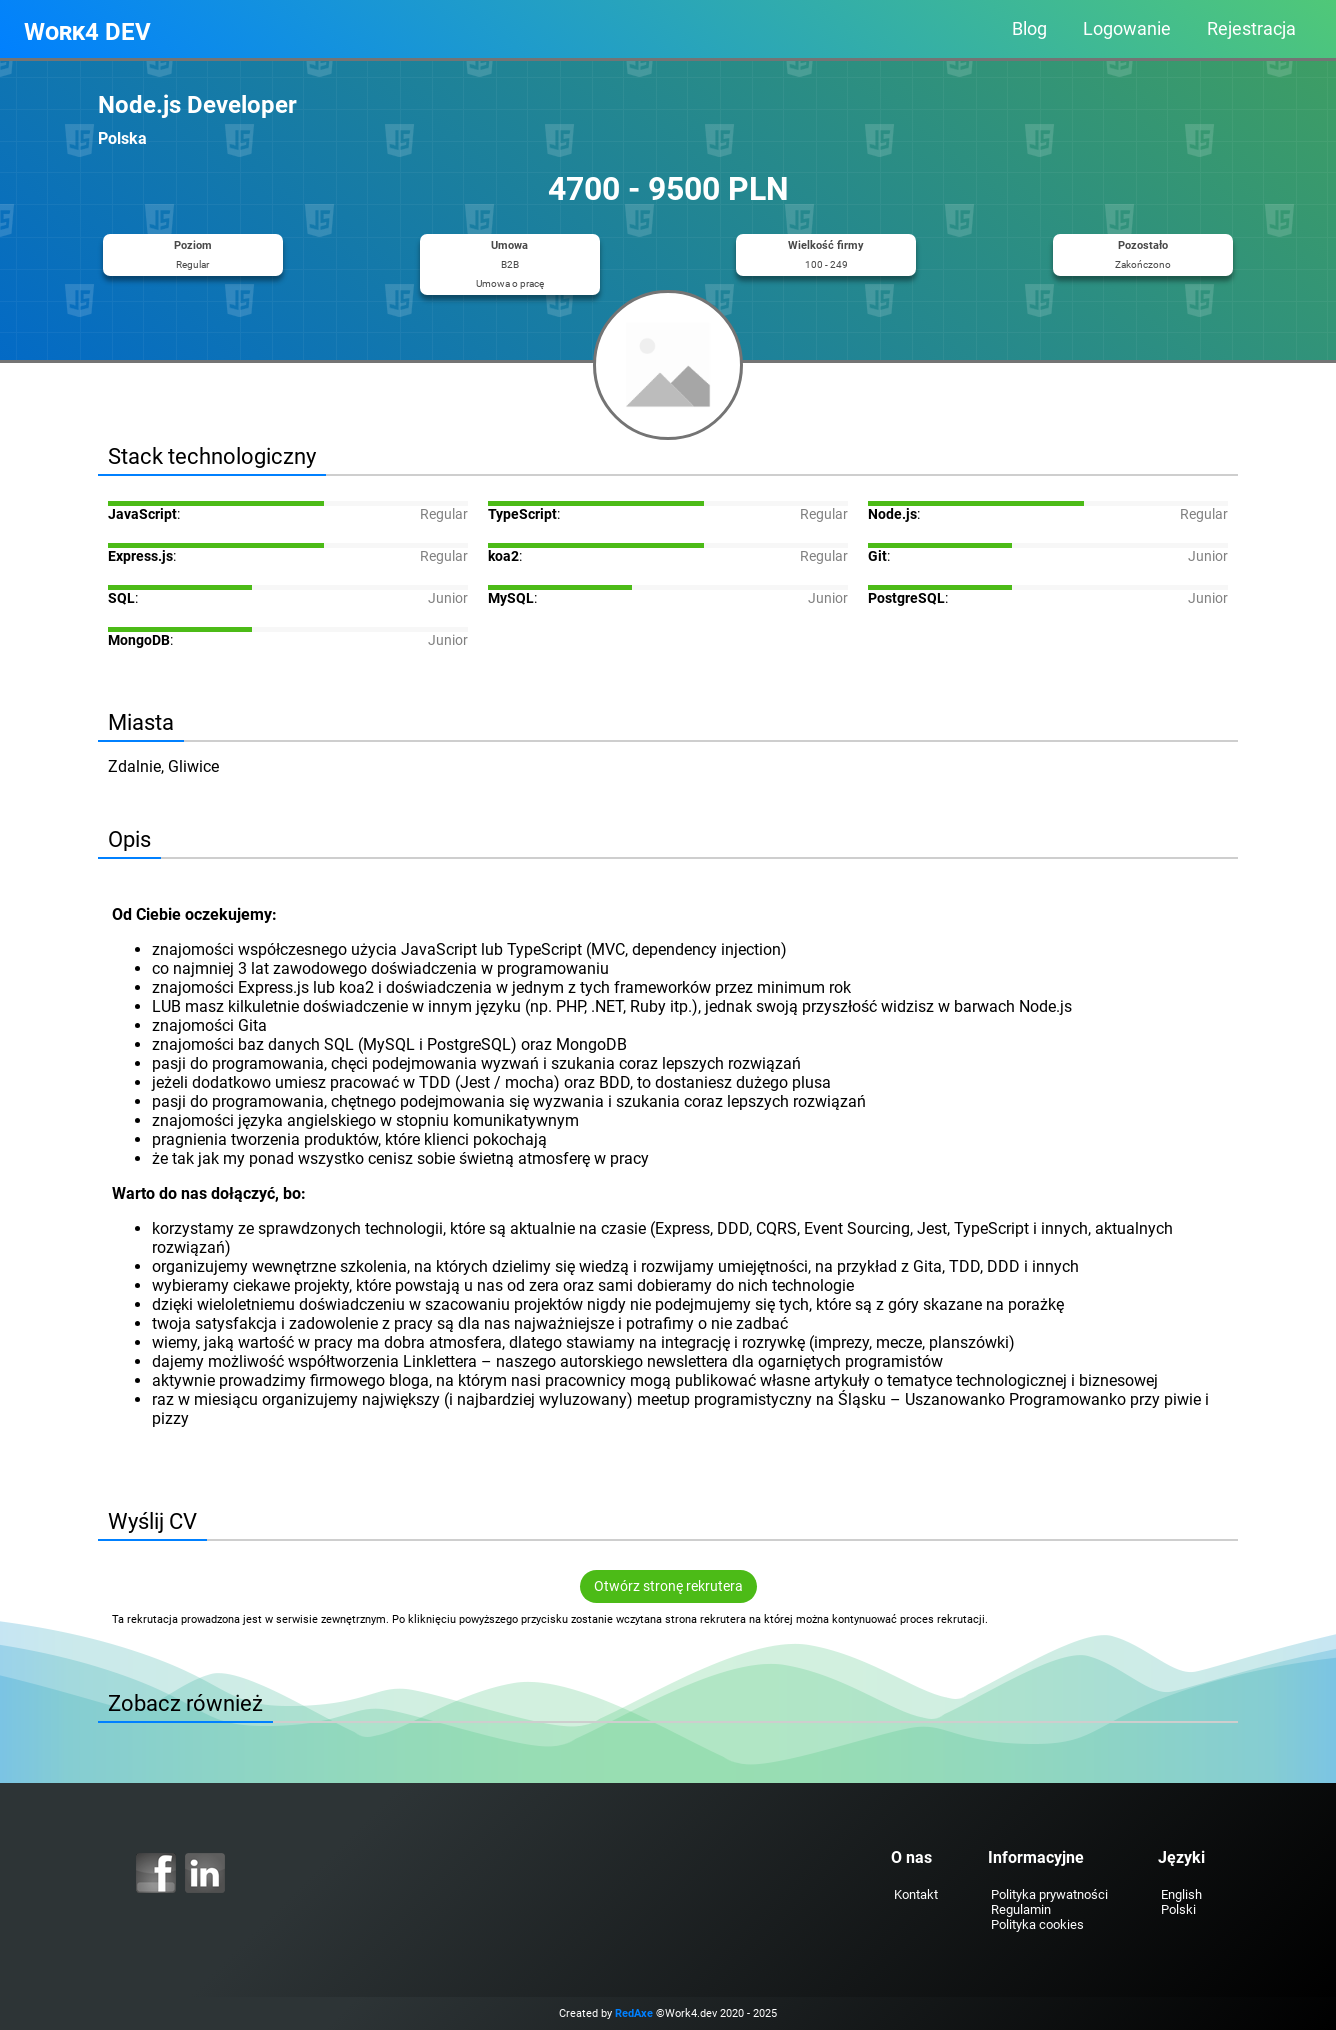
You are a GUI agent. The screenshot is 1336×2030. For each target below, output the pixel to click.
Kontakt (916, 1894)
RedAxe (634, 2013)
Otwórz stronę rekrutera (668, 1586)
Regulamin (1021, 1909)
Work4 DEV (87, 32)
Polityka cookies (1037, 1924)
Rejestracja (1251, 29)
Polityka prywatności (1049, 1894)
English (1181, 1894)
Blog (1029, 29)
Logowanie (1127, 29)
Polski (1178, 1909)
